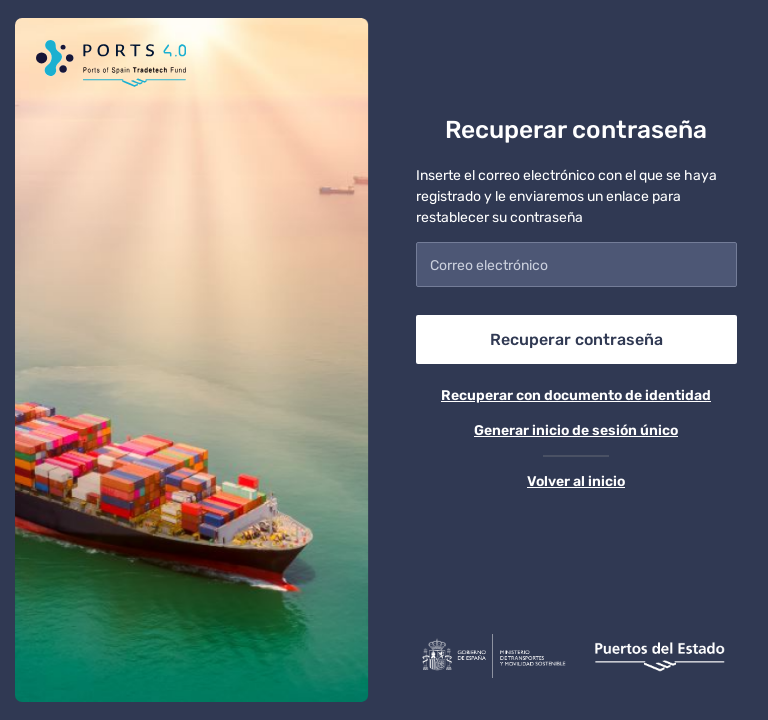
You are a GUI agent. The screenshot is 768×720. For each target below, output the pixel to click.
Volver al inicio (576, 481)
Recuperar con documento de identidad (576, 395)
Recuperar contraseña (576, 339)
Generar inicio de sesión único (576, 430)
